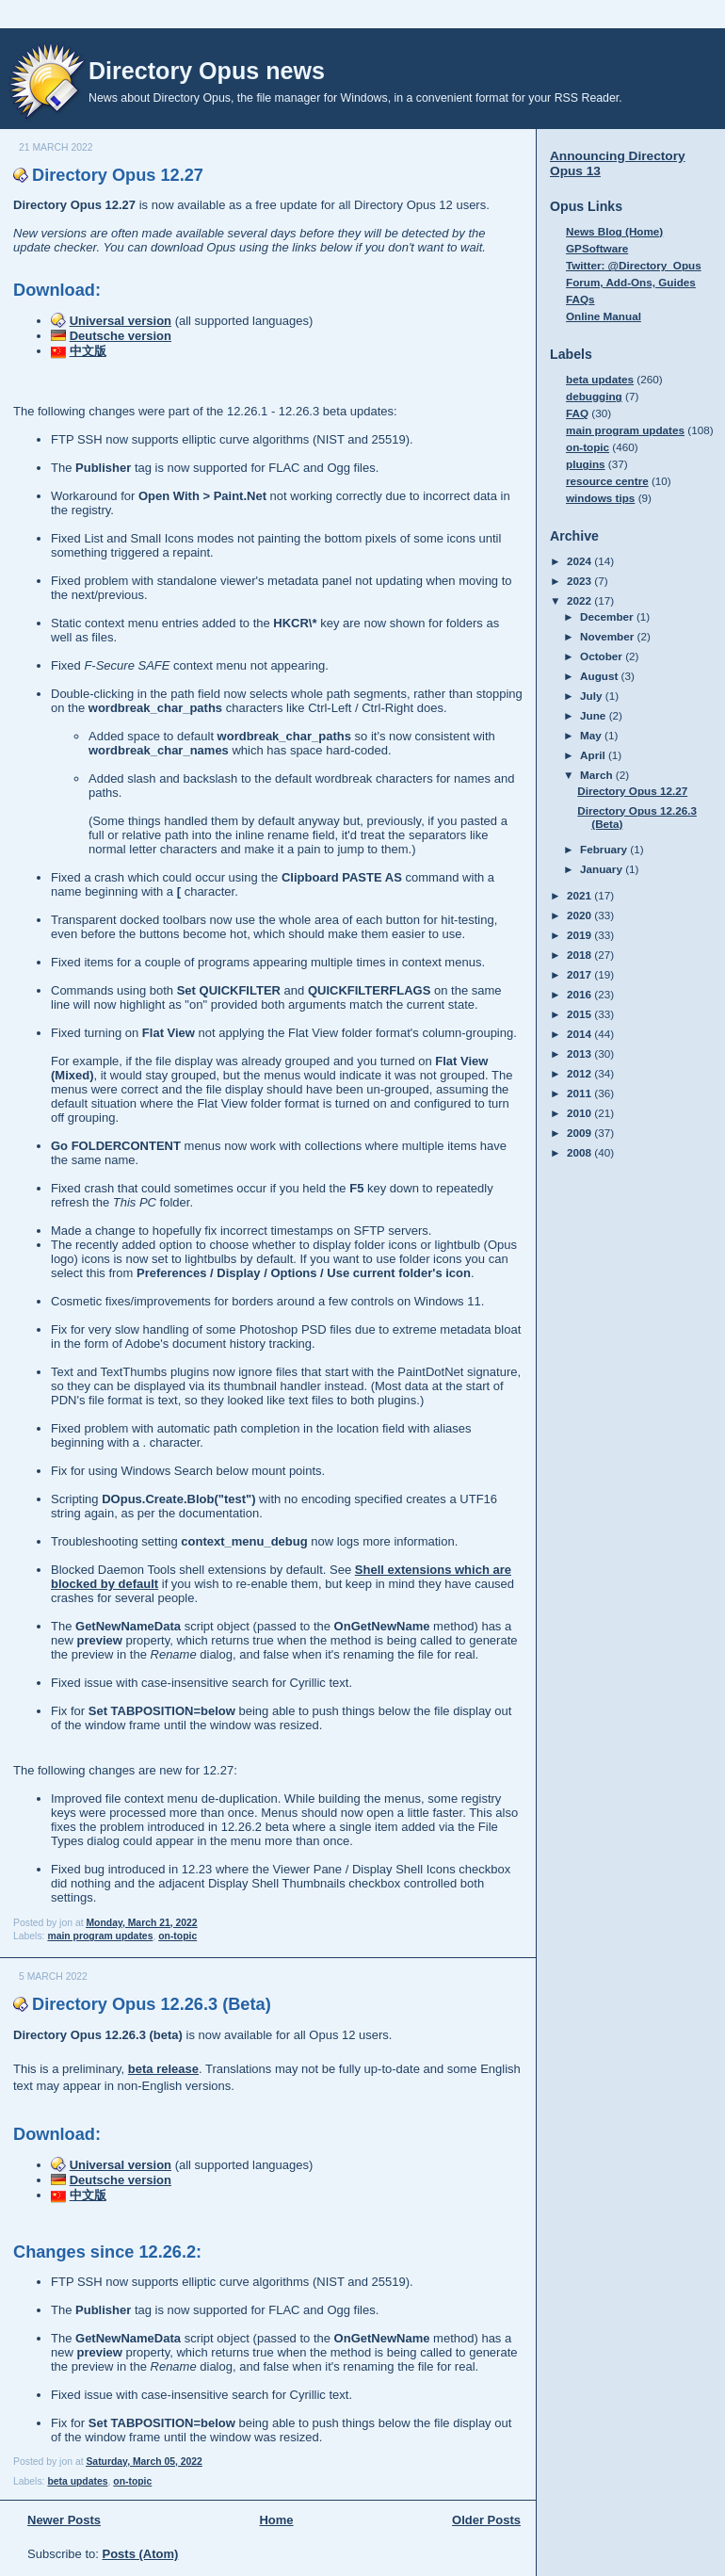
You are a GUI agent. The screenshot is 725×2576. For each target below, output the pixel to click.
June (594, 715)
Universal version (120, 321)
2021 (580, 895)
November (608, 636)
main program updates (100, 1936)
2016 (580, 994)
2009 (580, 1132)
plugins (585, 464)
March (598, 775)
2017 (580, 974)
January (602, 869)
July (592, 695)
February (605, 849)
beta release (163, 2069)
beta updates (77, 2481)
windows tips (600, 498)
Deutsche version (120, 336)
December (608, 616)
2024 (580, 561)
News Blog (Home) (614, 231)
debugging (594, 396)
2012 (580, 1073)
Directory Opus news (207, 70)
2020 (580, 915)
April (594, 755)
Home (276, 2520)
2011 (580, 1093)
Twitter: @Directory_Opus (633, 265)
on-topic (177, 1936)
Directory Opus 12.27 (117, 175)
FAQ (577, 413)
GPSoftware (597, 248)
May (592, 735)
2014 (580, 1034)
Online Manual (603, 316)
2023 (580, 581)
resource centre (607, 481)
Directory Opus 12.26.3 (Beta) (151, 2004)
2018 (580, 954)
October (602, 656)
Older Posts (486, 2520)
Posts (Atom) (141, 2554)
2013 (580, 1053)
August (600, 676)
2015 (580, 1014)
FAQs (580, 299)
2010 (580, 1113)
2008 (580, 1152)
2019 (580, 935)
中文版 (88, 351)
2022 (580, 600)
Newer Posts (64, 2520)
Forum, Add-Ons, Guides (631, 282)
